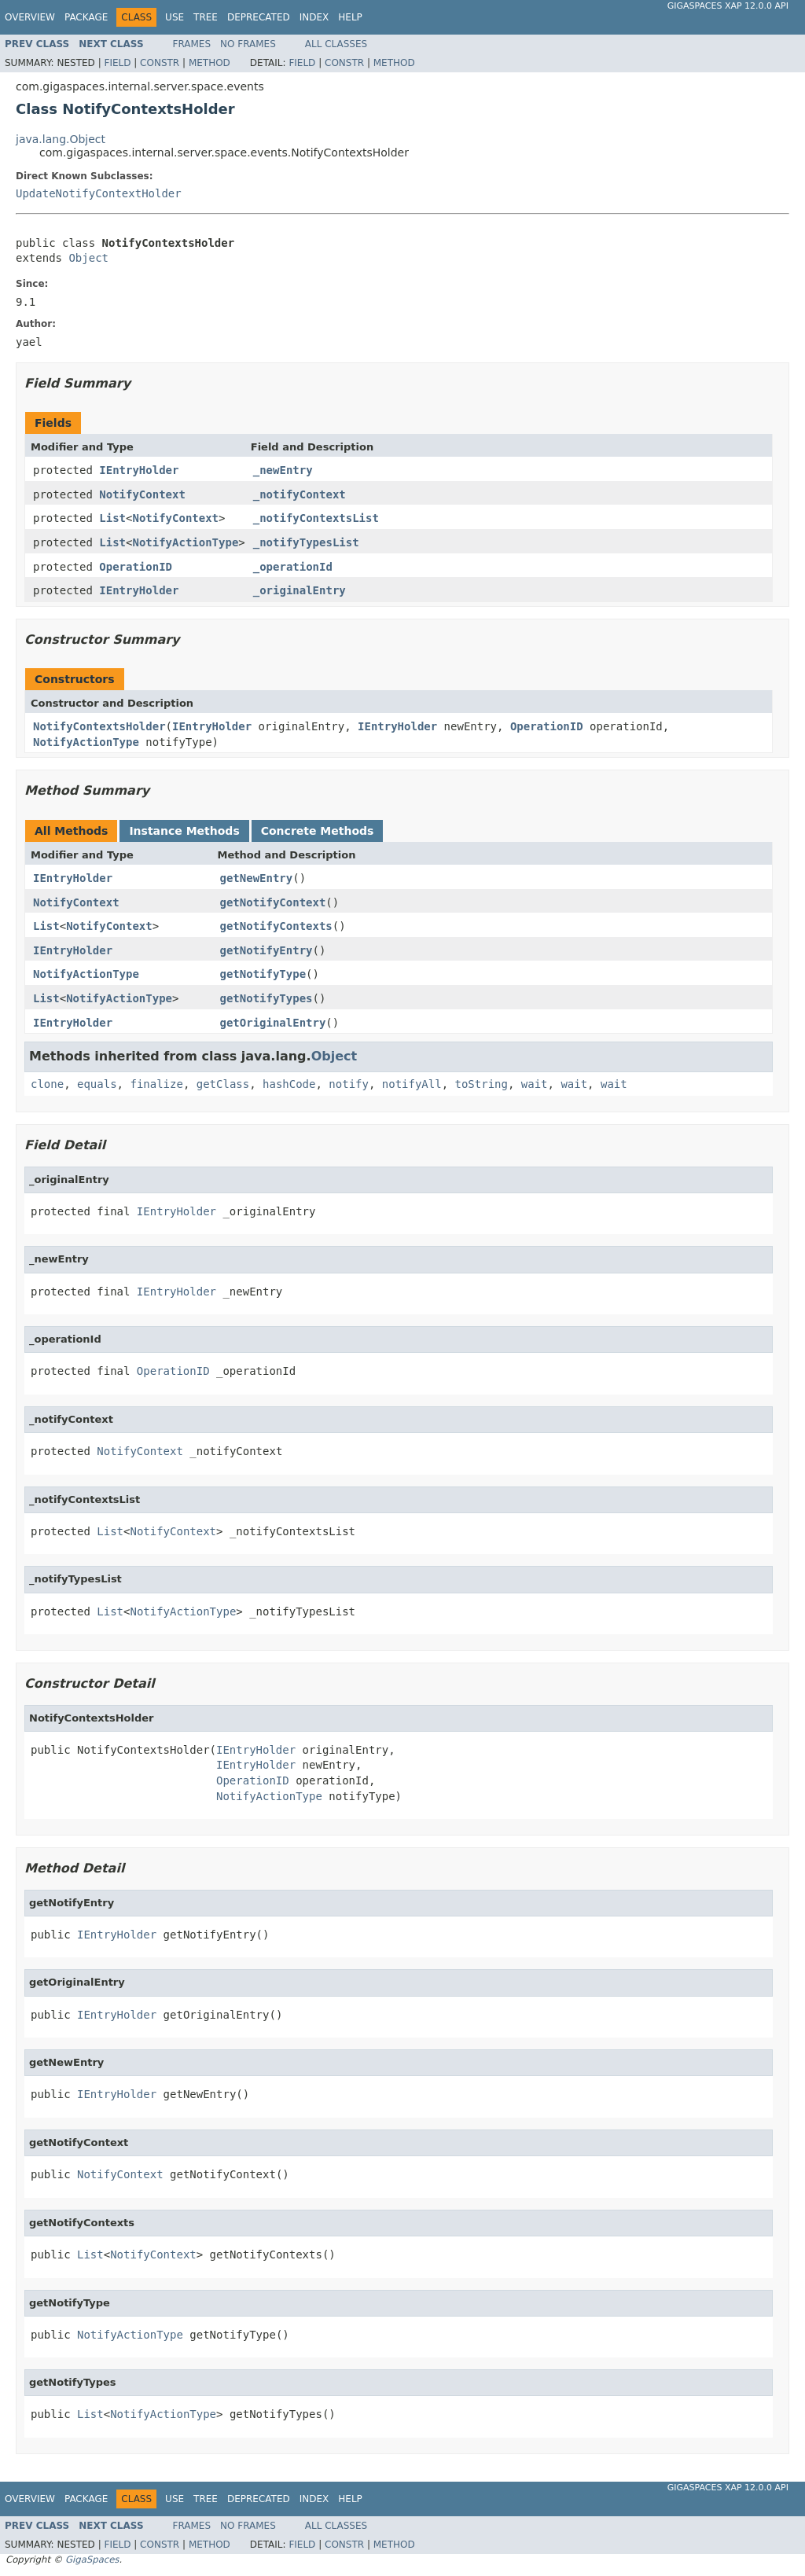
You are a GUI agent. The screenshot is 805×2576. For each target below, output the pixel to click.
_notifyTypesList (306, 542)
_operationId (293, 566)
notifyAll (412, 1084)
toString (481, 1084)
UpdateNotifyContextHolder (99, 193)
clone (47, 1084)
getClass (223, 1084)
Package (86, 17)
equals (97, 1084)
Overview (30, 17)
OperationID (135, 566)
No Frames (248, 44)
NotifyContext (142, 494)
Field (117, 62)
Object (88, 258)
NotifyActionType (185, 542)
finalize (156, 1084)
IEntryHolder (138, 470)
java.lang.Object (60, 139)
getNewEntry (256, 878)
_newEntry (283, 470)
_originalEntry (299, 590)
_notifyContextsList (316, 518)
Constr (159, 62)
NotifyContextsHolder (99, 726)
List (112, 518)
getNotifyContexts (276, 926)
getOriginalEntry (273, 1022)
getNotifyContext (273, 902)
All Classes (336, 44)
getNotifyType (263, 974)
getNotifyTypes (266, 998)
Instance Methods (184, 831)
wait (534, 1084)
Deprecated (258, 17)
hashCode (289, 1084)
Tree (205, 17)
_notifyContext (299, 494)
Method (209, 62)
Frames (192, 44)
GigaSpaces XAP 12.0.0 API (727, 6)
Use (174, 17)
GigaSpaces (92, 2559)
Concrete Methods (317, 831)
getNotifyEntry (266, 950)
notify (349, 1084)
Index (314, 17)
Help (350, 17)
